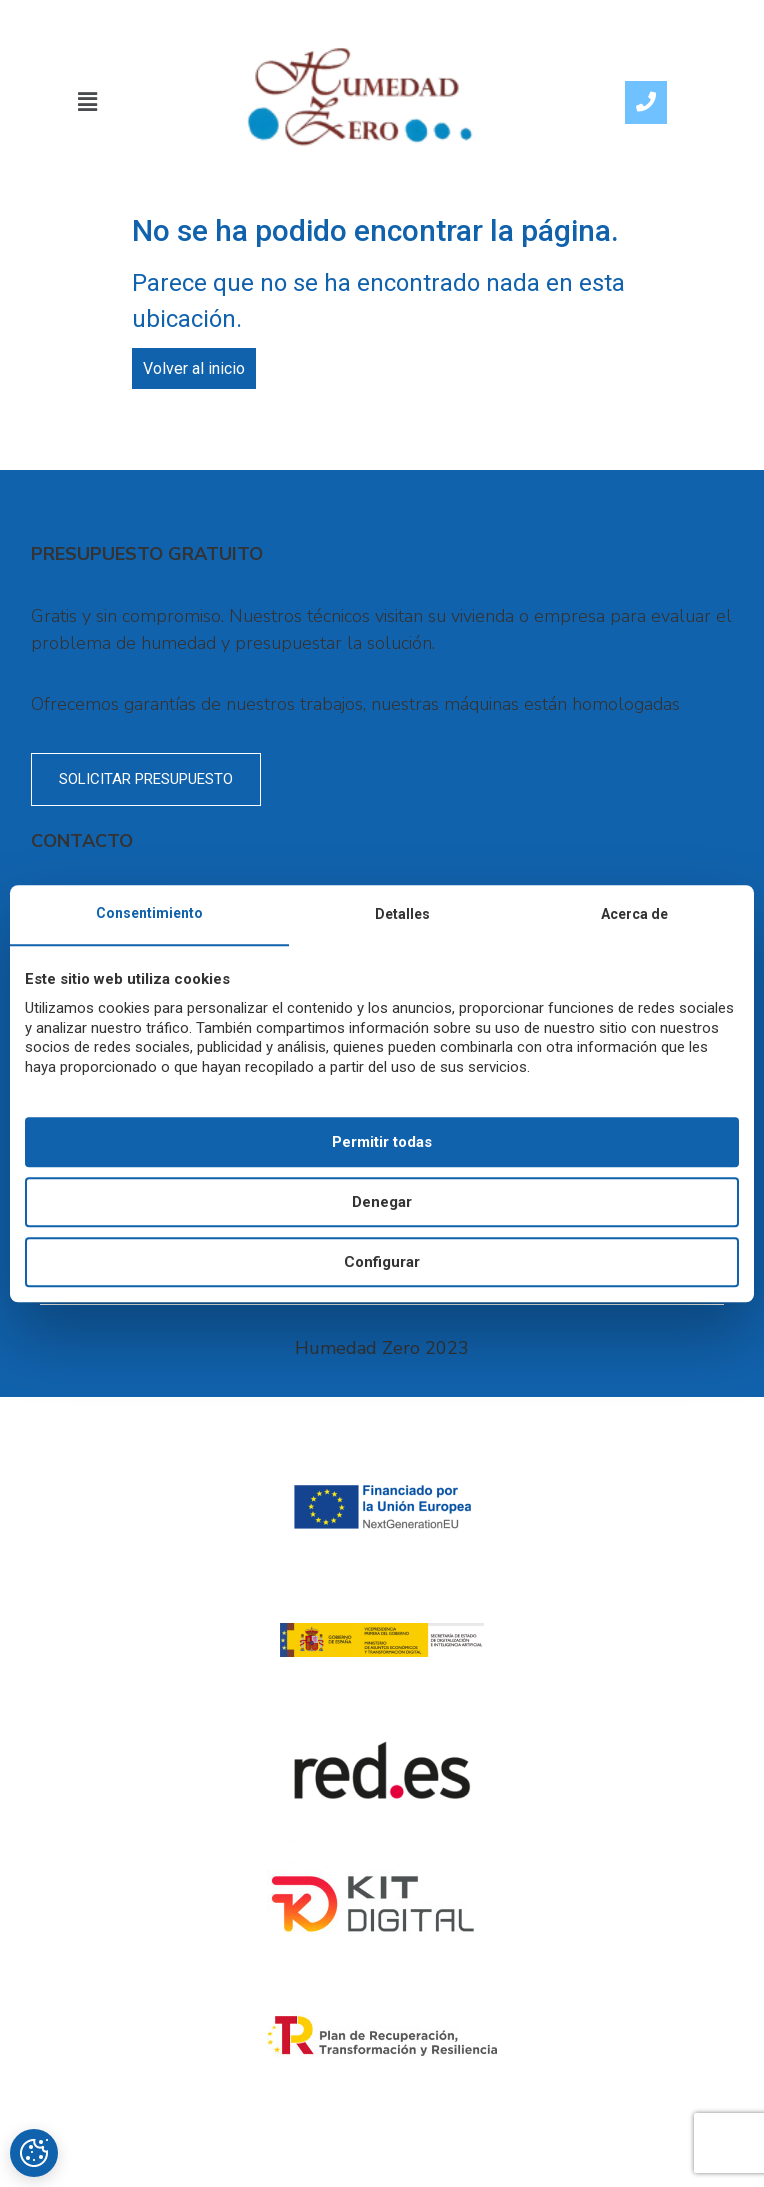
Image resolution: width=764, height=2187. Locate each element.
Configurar (382, 1262)
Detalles (402, 914)
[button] (88, 102)
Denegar (382, 1202)
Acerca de (634, 914)
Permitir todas (382, 1142)
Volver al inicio (194, 368)
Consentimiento (149, 913)
